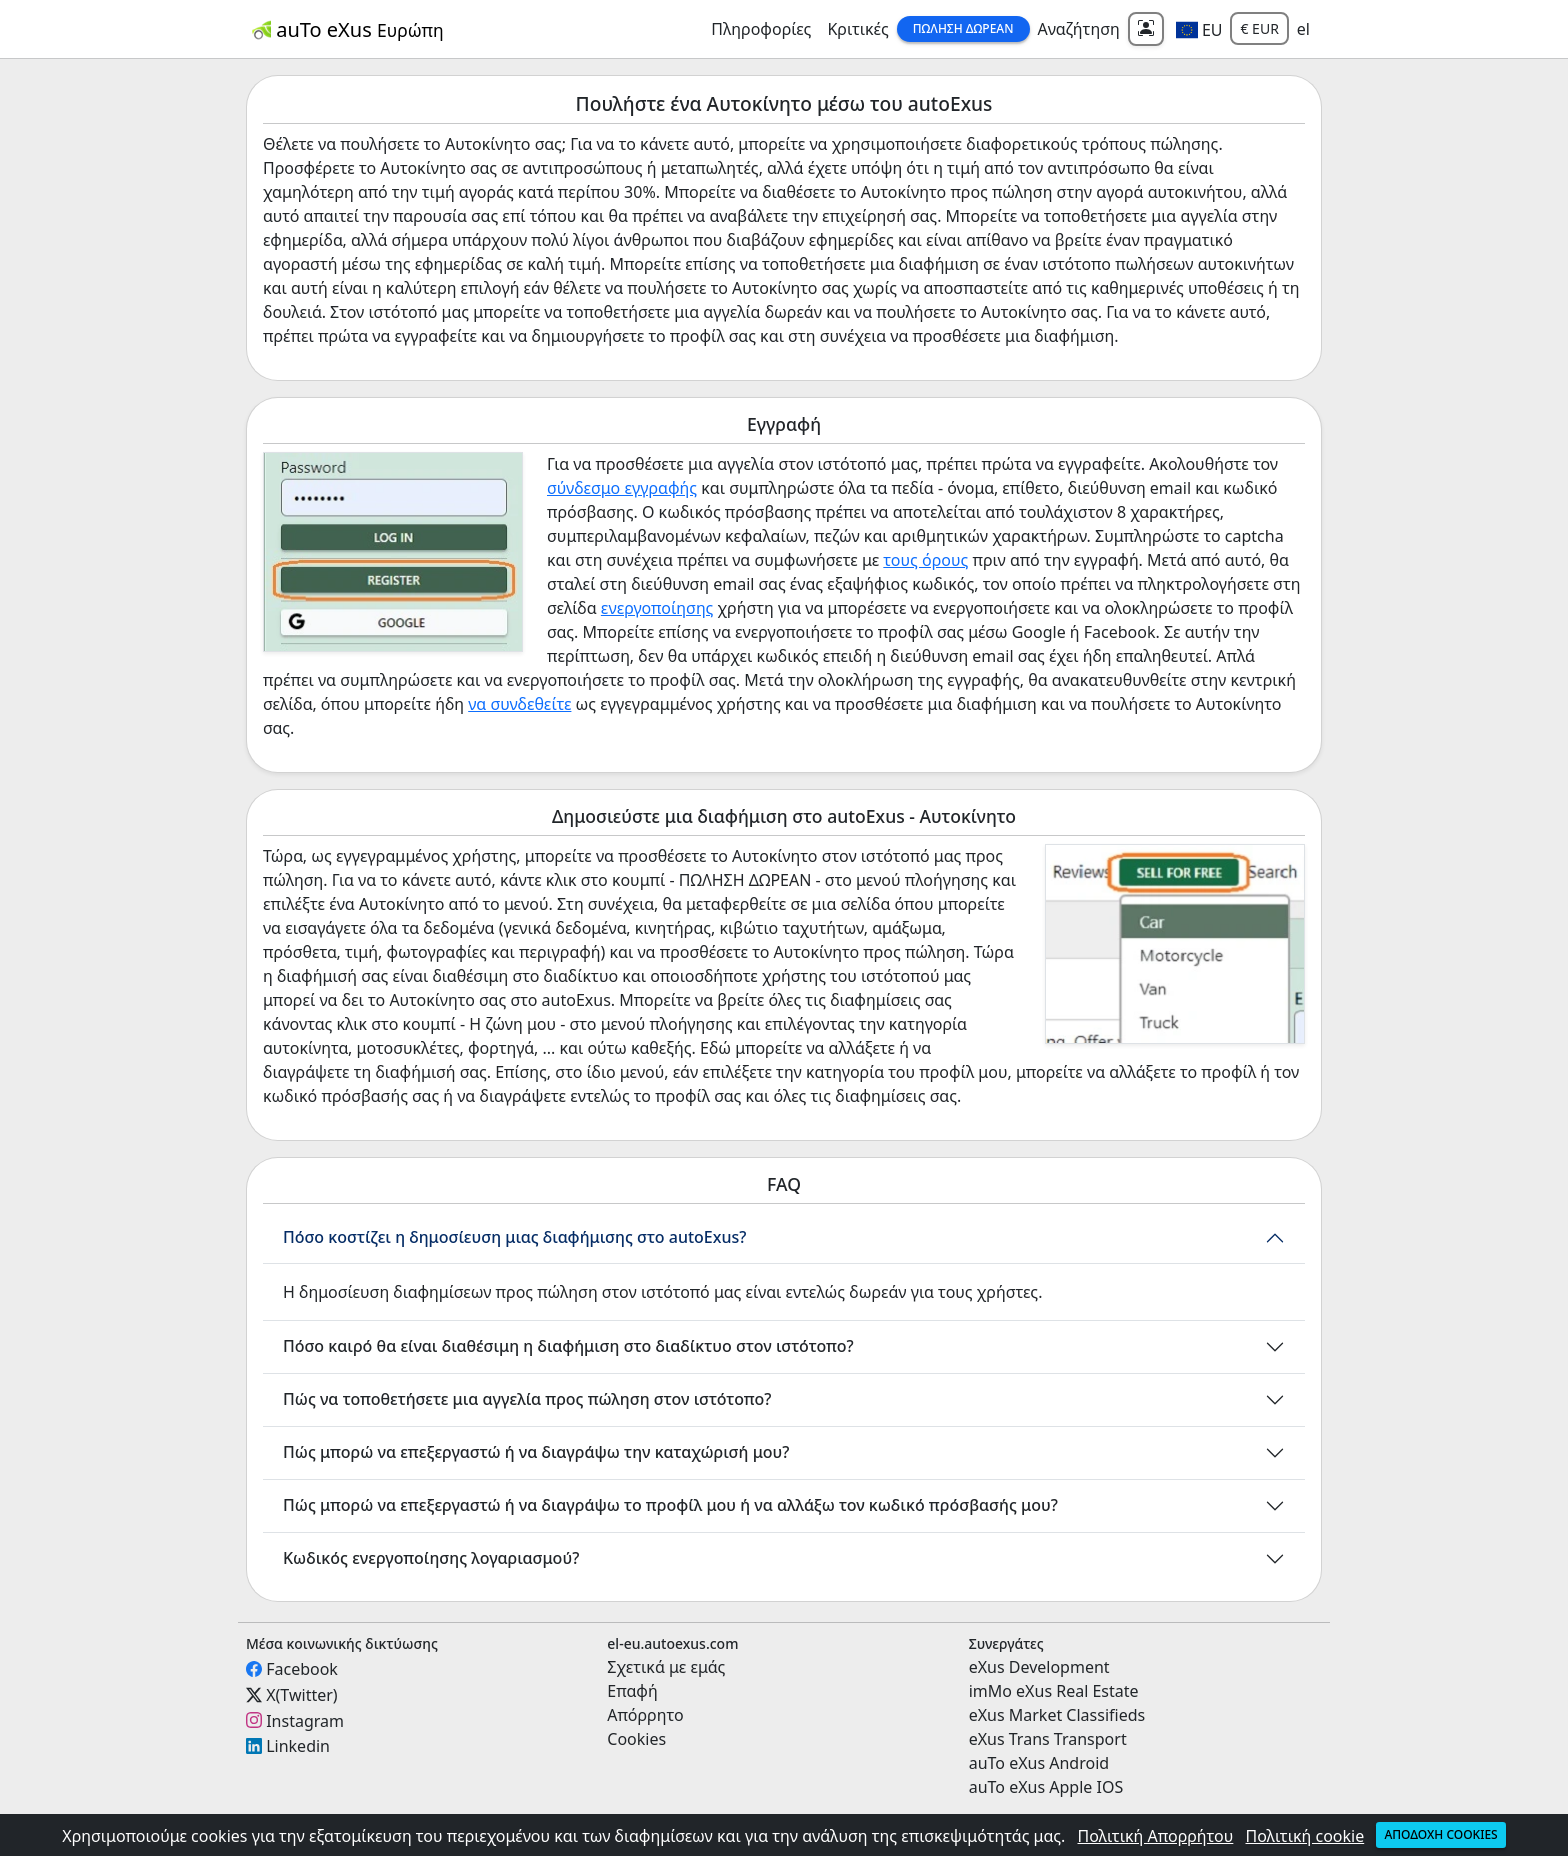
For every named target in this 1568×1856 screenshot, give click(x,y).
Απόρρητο (645, 1715)
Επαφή (632, 1691)
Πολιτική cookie (1305, 1836)
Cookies (636, 1739)
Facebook (302, 1669)
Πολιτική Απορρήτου (1156, 1836)
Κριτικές (857, 29)
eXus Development (1039, 1667)
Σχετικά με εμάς (666, 1667)
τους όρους (925, 560)
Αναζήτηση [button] (1079, 29)
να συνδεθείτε (519, 704)
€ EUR (1259, 28)
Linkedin (298, 1746)
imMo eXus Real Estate (1054, 1691)
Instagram (305, 1720)
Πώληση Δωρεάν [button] (963, 28)
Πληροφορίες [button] (761, 29)
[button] (1199, 29)
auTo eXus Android (1039, 1763)
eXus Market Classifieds (1057, 1715)
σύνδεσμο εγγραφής (622, 488)
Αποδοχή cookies (1440, 1834)
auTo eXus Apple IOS (1046, 1787)
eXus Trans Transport (1048, 1739)
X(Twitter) (301, 1695)
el (1303, 29)
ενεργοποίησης (657, 608)
